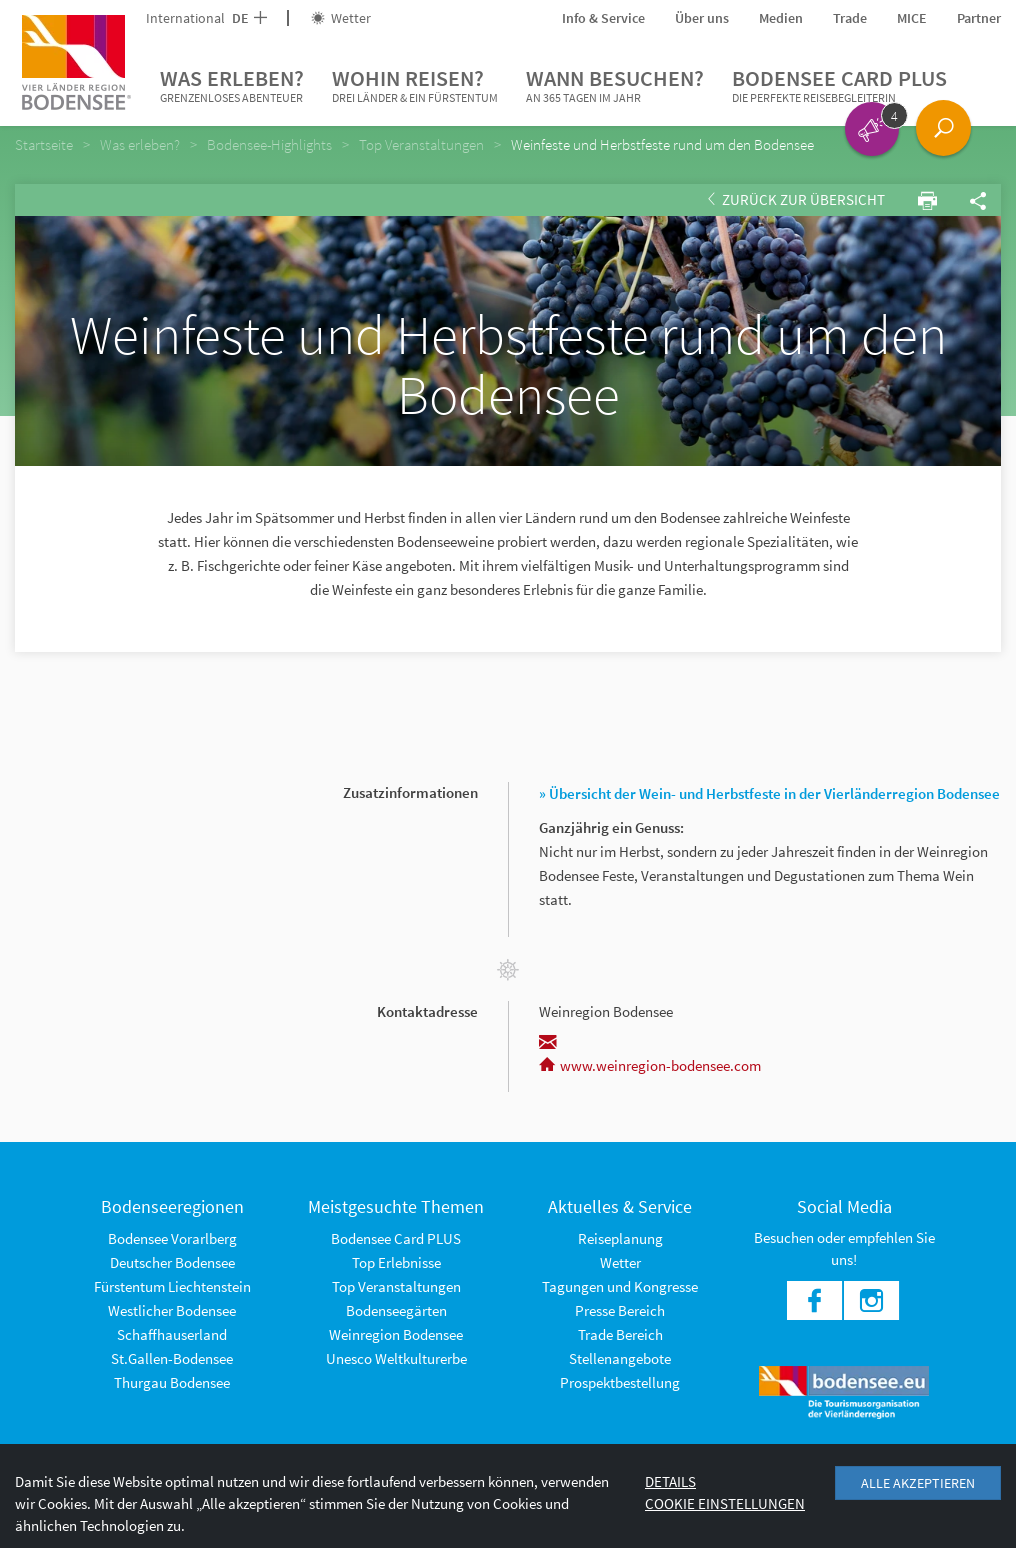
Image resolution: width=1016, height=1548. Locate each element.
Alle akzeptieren (918, 1483)
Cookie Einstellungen (725, 1503)
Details (670, 1481)
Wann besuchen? (615, 86)
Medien (781, 18)
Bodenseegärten (396, 1310)
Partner (979, 18)
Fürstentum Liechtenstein (172, 1286)
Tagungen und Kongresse (620, 1286)
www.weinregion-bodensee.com (650, 1065)
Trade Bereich (620, 1334)
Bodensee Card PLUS (839, 86)
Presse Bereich (620, 1310)
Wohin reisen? (415, 86)
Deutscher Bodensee (172, 1262)
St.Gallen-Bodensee (172, 1358)
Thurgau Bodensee (172, 1382)
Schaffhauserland (172, 1334)
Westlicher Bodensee (172, 1310)
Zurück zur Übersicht (796, 199)
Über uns (702, 18)
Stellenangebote (620, 1358)
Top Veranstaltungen (396, 1286)
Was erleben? (232, 86)
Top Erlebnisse (396, 1262)
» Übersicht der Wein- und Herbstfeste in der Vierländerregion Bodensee (769, 793)
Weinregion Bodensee (396, 1334)
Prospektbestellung (620, 1382)
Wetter (341, 18)
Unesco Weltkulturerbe (396, 1358)
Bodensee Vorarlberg (172, 1238)
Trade (850, 18)
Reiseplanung (620, 1238)
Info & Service (603, 18)
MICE (912, 18)
